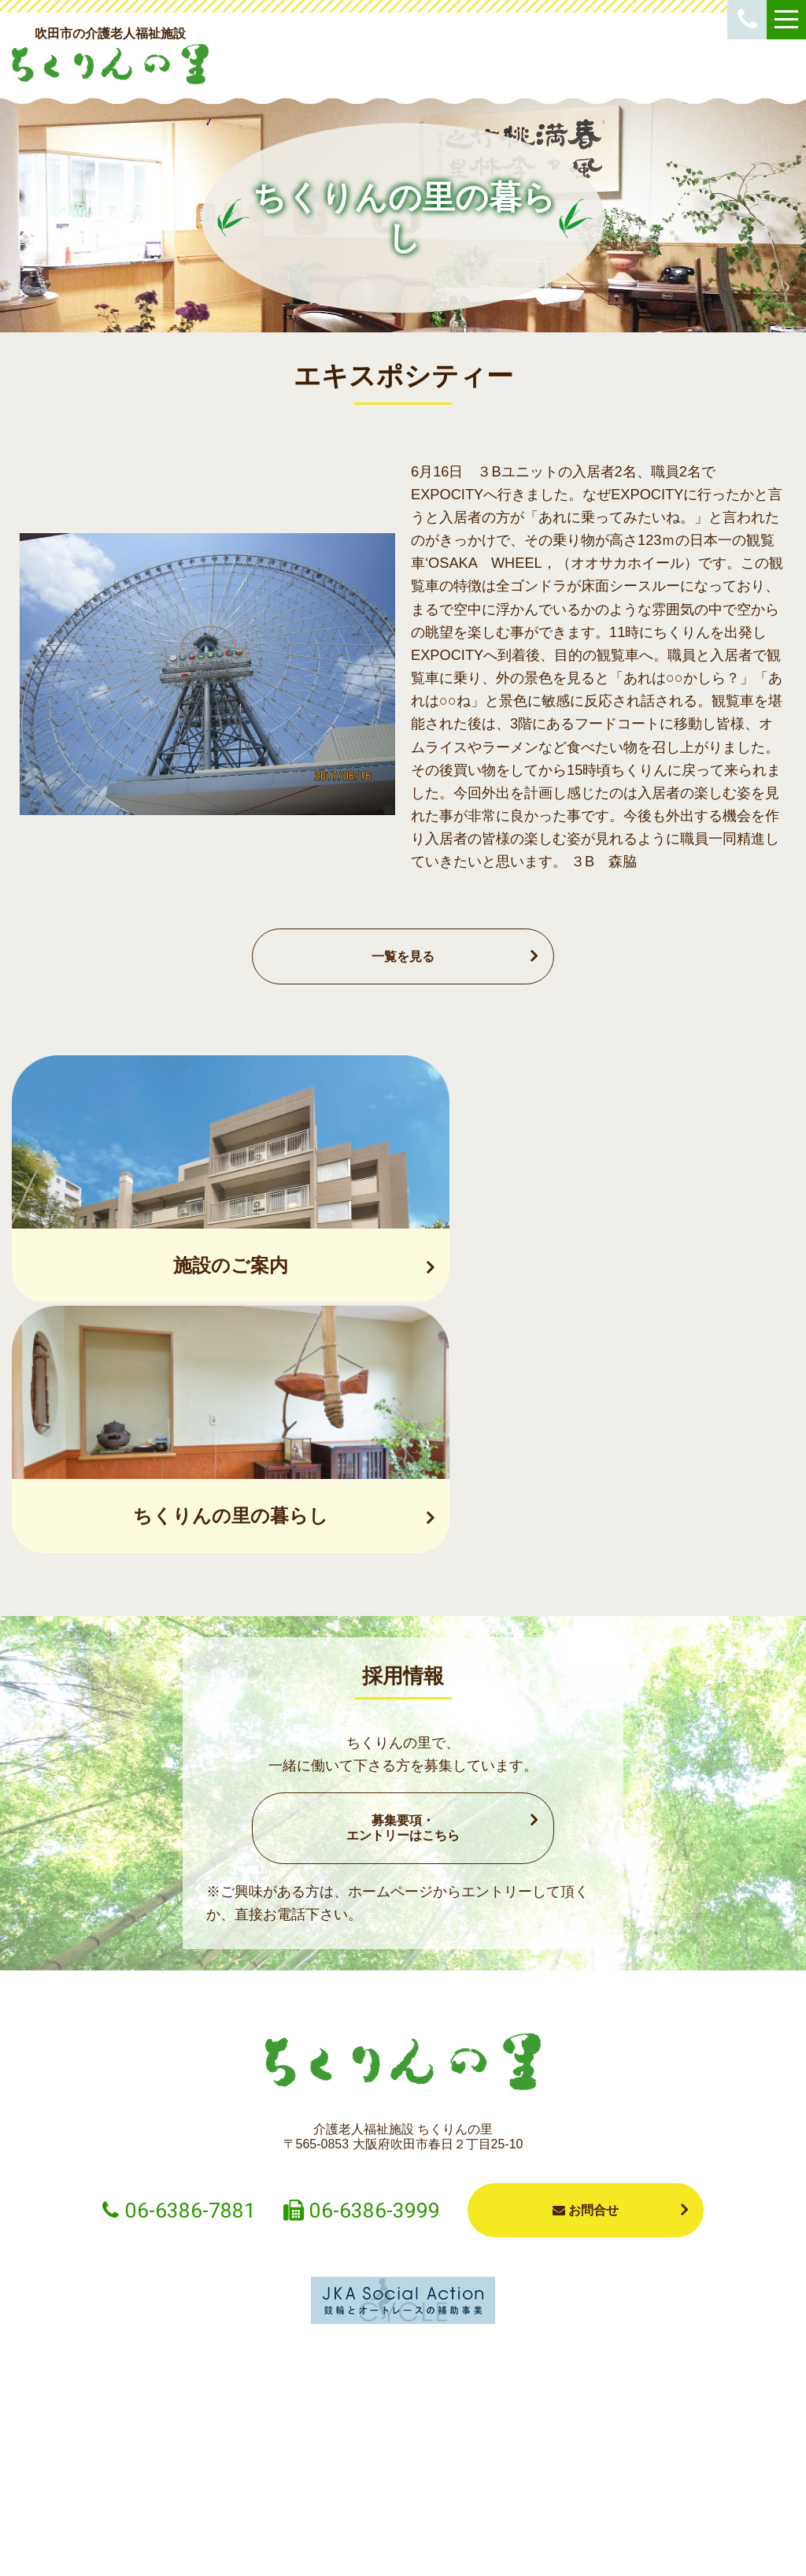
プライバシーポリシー (586, 2545)
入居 (179, 2459)
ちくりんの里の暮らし (514, 2466)
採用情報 (738, 2459)
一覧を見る (403, 956)
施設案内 (403, 2459)
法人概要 (626, 2459)
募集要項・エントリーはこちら (403, 1582)
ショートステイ (291, 2459)
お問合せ (586, 1964)
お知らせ (68, 2459)
